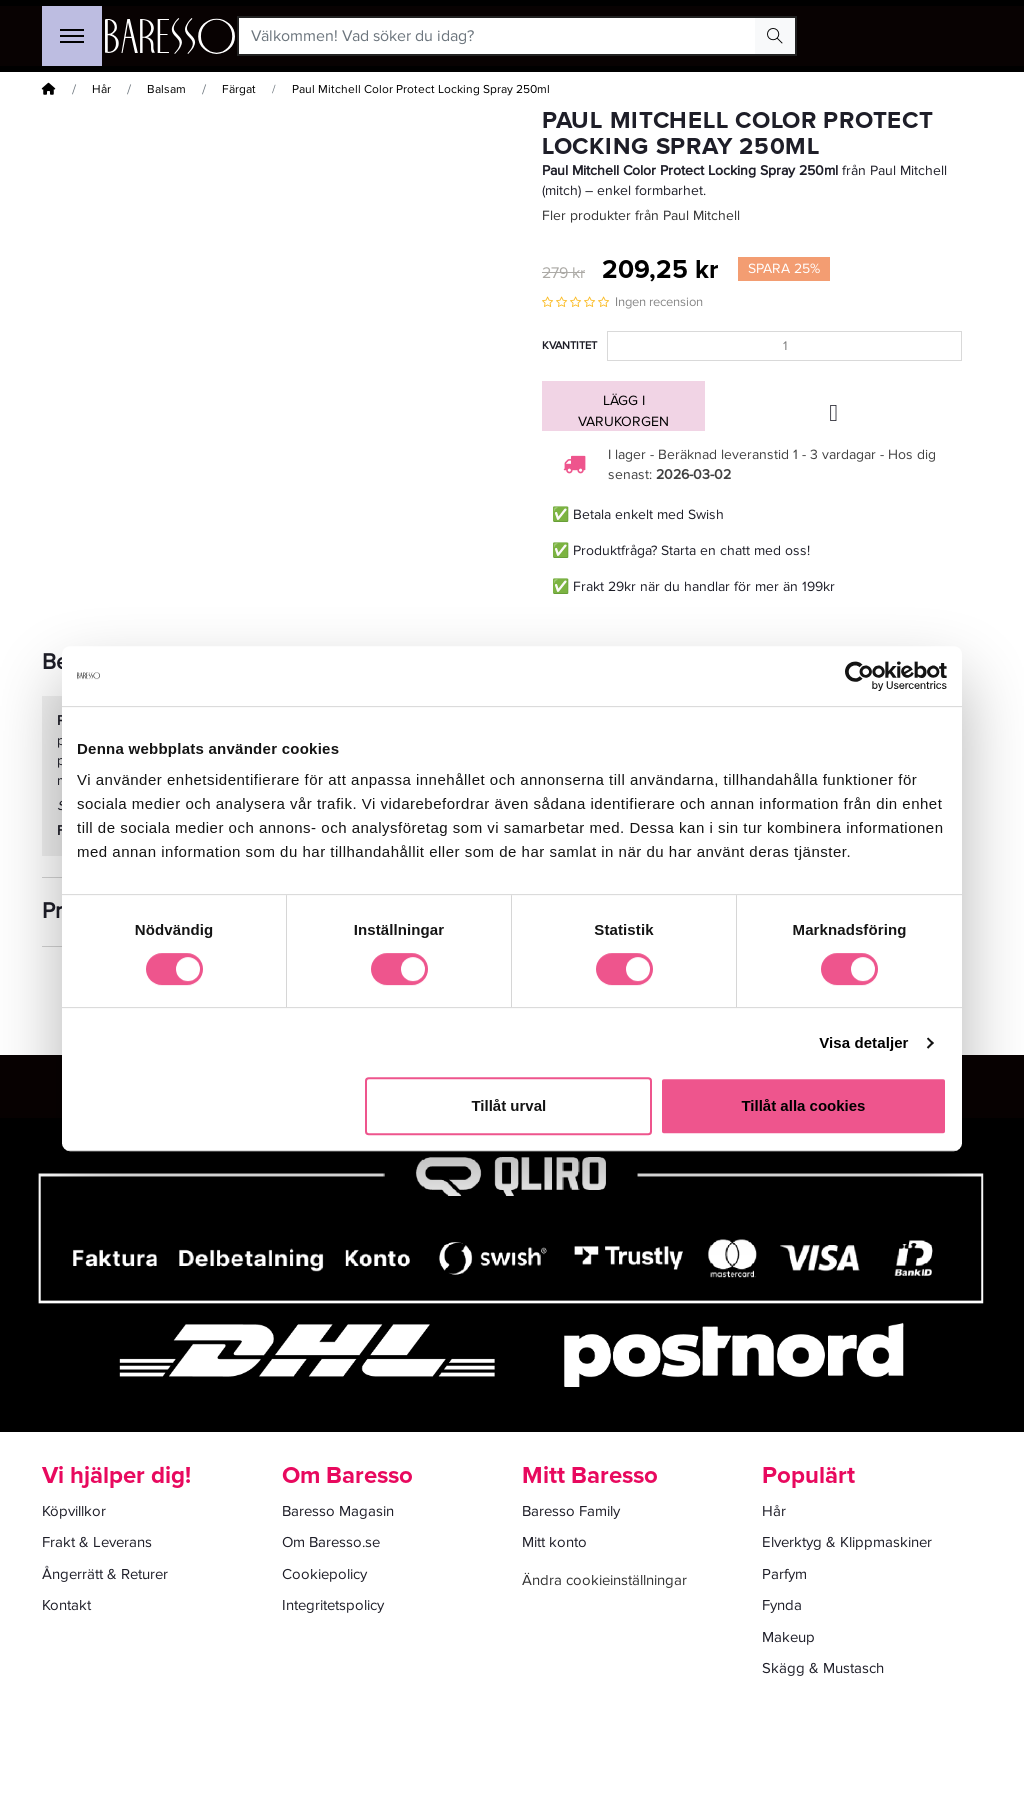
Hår (101, 89)
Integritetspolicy (333, 1605)
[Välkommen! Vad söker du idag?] (497, 36)
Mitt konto (554, 1542)
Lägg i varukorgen (623, 411)
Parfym (784, 1574)
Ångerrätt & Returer (105, 1574)
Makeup (788, 1637)
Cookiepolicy (324, 1574)
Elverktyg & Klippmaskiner (847, 1542)
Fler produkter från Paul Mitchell (641, 215)
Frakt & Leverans (97, 1542)
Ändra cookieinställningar (604, 1580)
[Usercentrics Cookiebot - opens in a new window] (859, 676)
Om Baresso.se (331, 1542)
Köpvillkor (74, 1511)
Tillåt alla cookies (803, 1105)
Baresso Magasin (338, 1511)
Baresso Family (571, 1511)
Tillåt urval (508, 1105)
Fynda (782, 1605)
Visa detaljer (863, 1042)
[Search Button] (775, 36)
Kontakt (66, 1605)
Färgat (239, 89)
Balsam (166, 89)
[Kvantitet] (784, 346)
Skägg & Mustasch (823, 1668)
